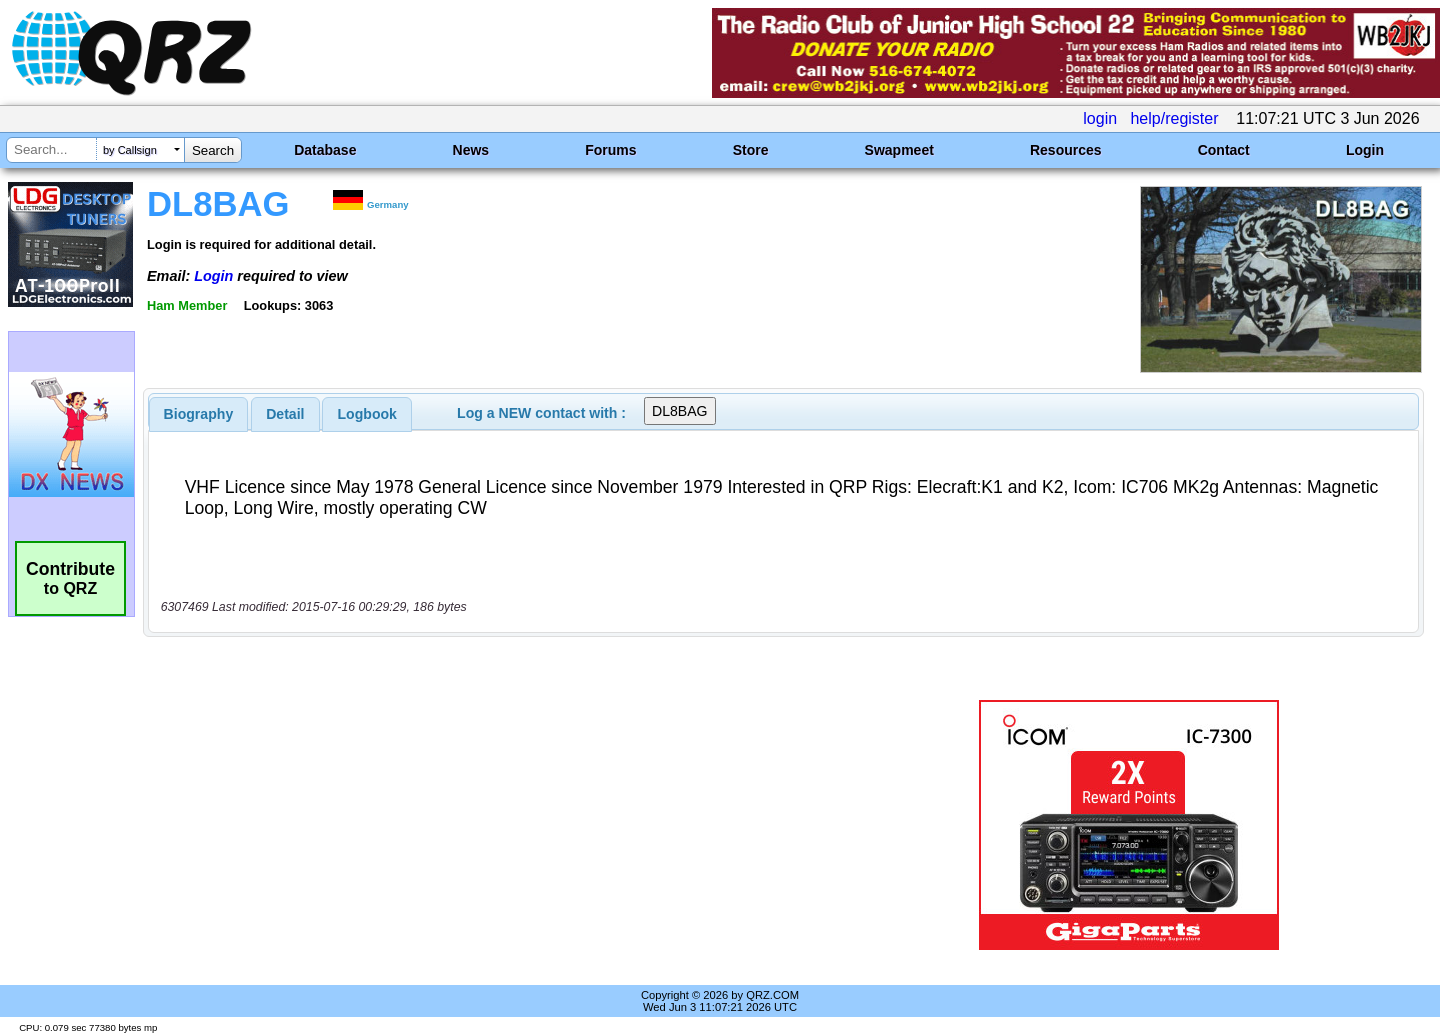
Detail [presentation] (285, 414)
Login (1365, 150)
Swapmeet (899, 150)
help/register (1174, 118)
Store (751, 150)
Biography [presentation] (199, 414)
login (1100, 118)
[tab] (199, 414)
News (471, 150)
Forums (610, 150)
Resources (1066, 150)
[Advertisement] (505, 825)
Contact (1224, 150)
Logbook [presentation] (367, 414)
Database (325, 150)
